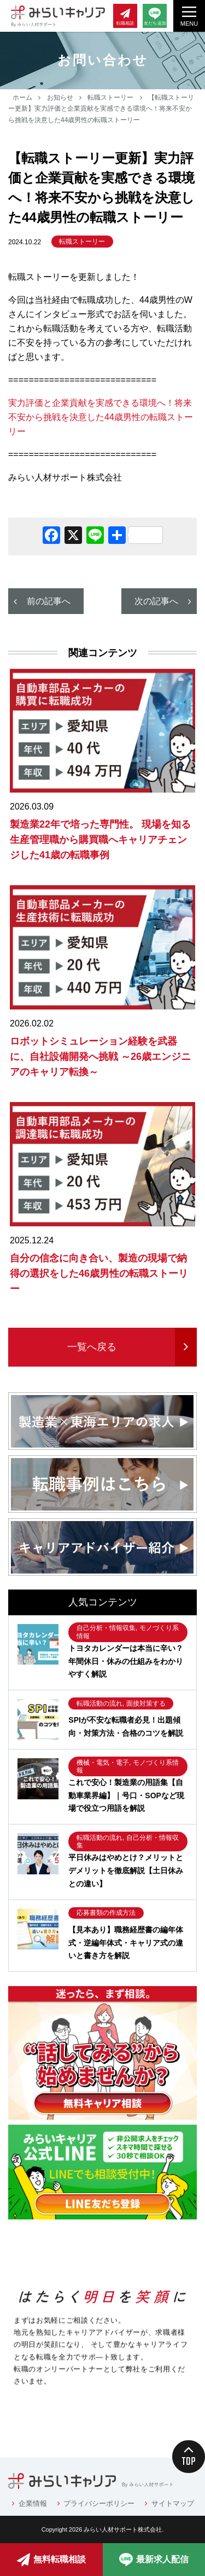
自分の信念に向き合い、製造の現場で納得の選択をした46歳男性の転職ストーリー (99, 1273)
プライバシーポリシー (98, 2503)
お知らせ (60, 97)
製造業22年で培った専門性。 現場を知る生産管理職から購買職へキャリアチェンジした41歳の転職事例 (100, 839)
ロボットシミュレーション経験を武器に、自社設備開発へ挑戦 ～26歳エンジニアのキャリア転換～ (100, 1056)
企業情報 (33, 2503)
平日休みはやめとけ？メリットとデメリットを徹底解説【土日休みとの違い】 (125, 1870)
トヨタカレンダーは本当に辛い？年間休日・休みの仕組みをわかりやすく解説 (125, 1661)
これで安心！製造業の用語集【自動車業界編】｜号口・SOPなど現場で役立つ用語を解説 (126, 1795)
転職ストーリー (110, 97)
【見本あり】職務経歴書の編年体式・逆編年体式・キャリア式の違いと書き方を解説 (125, 1942)
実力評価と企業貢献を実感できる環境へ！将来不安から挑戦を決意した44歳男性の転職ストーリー (100, 417)
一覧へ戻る (91, 1346)
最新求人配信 (154, 2560)
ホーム (22, 97)
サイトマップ (172, 2503)
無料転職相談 (51, 2559)
